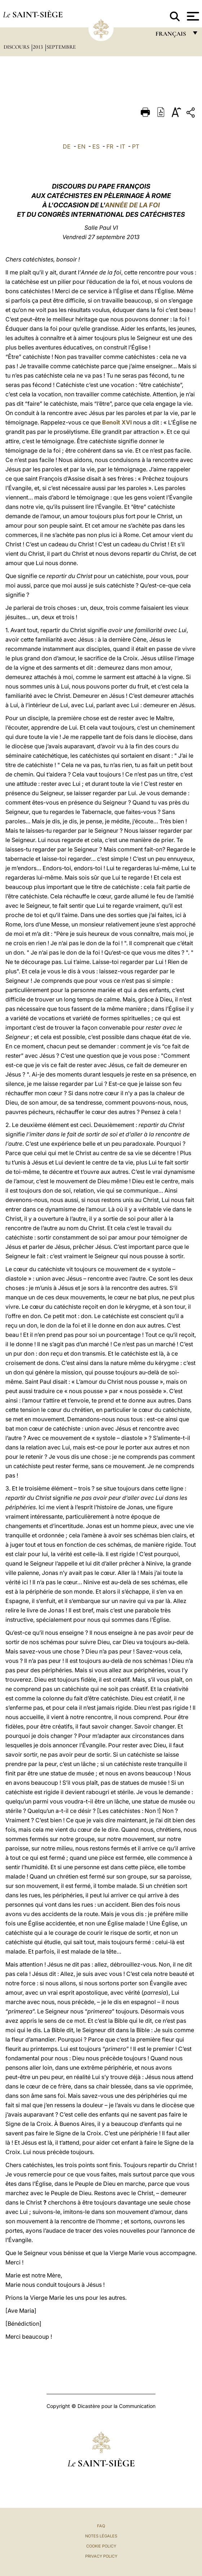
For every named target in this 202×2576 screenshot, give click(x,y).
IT (122, 146)
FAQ (101, 2525)
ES (96, 146)
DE (67, 146)
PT (135, 146)
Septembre (61, 47)
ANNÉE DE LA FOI (132, 205)
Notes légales (101, 2535)
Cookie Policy (101, 2546)
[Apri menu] (192, 16)
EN (81, 146)
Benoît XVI (117, 422)
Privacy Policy (101, 2556)
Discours (17, 47)
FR (109, 146)
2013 (38, 47)
